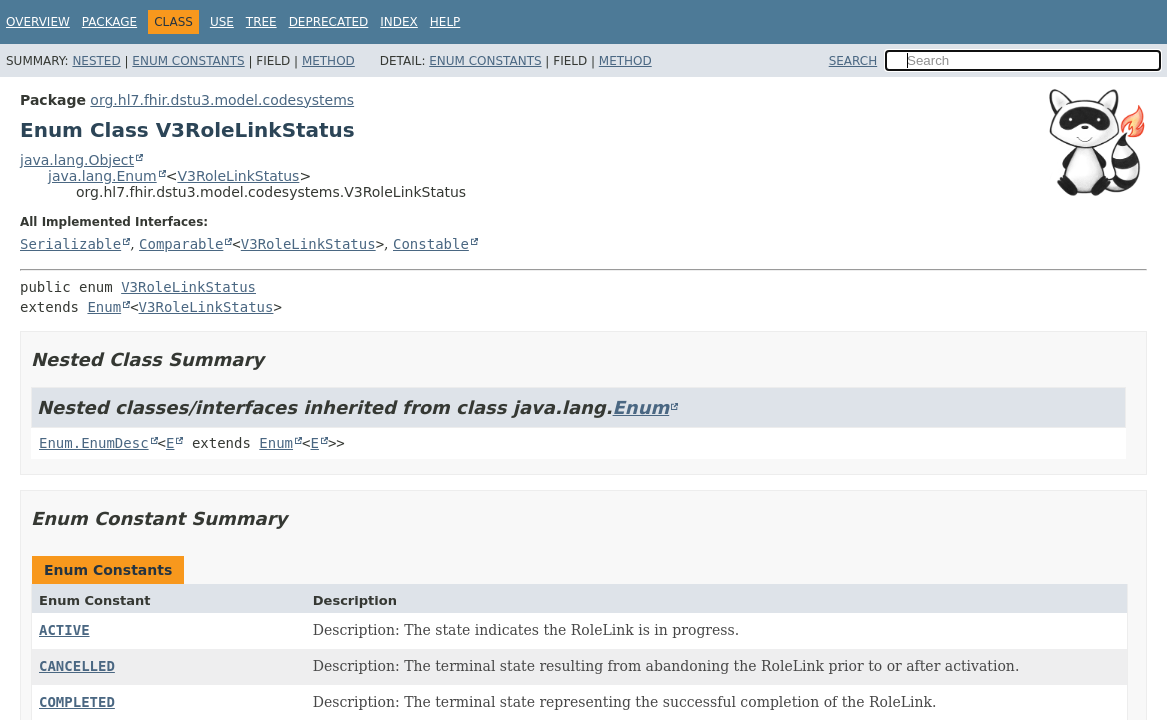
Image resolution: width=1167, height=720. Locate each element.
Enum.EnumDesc (94, 443)
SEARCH (853, 61)
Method (328, 61)
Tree (261, 22)
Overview (38, 22)
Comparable (181, 244)
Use (222, 22)
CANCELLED (77, 666)
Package (109, 22)
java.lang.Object (77, 160)
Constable (431, 244)
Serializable (70, 244)
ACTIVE (64, 630)
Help (445, 22)
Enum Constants (188, 61)
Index (399, 22)
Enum (104, 307)
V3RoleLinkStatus (238, 176)
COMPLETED (77, 702)
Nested (96, 61)
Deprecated (329, 22)
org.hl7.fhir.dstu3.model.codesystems (222, 100)
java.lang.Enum (102, 176)
